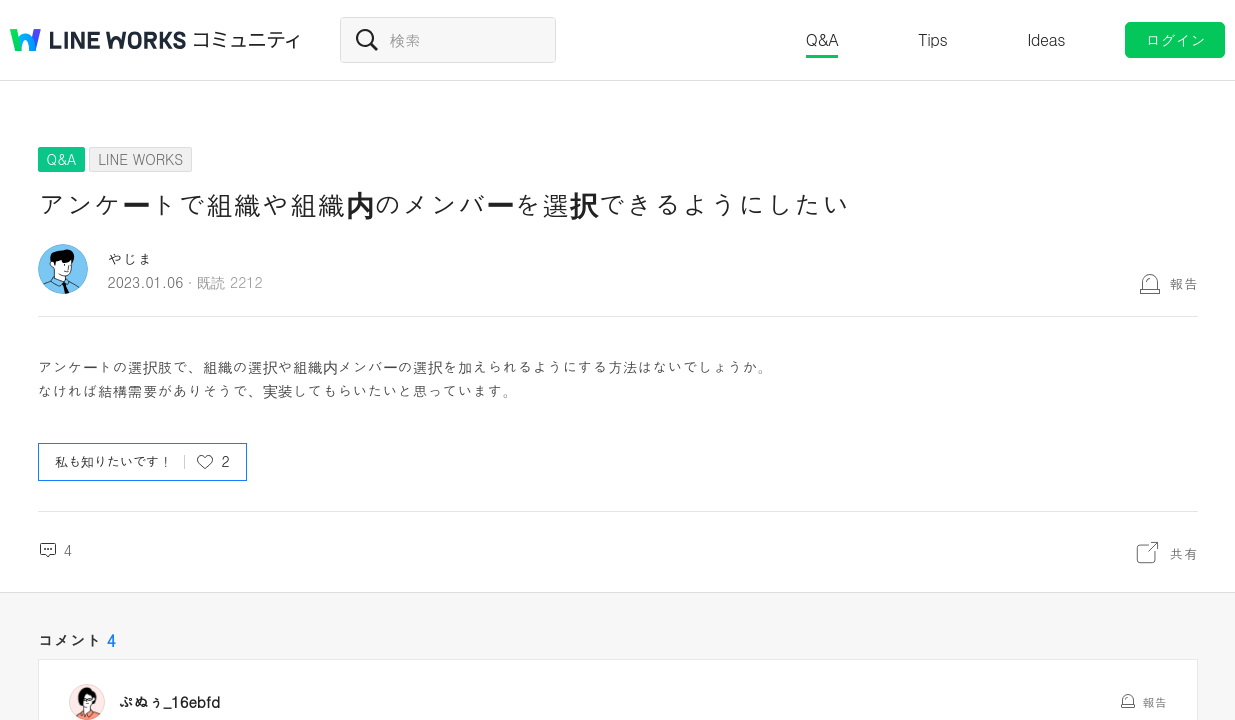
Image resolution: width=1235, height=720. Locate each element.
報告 (1184, 283)
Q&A (822, 39)
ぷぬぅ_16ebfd (170, 702)
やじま (130, 258)
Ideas (1046, 39)
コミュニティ (247, 40)
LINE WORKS (140, 159)
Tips (932, 39)
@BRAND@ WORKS (98, 40)
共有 (1184, 553)
